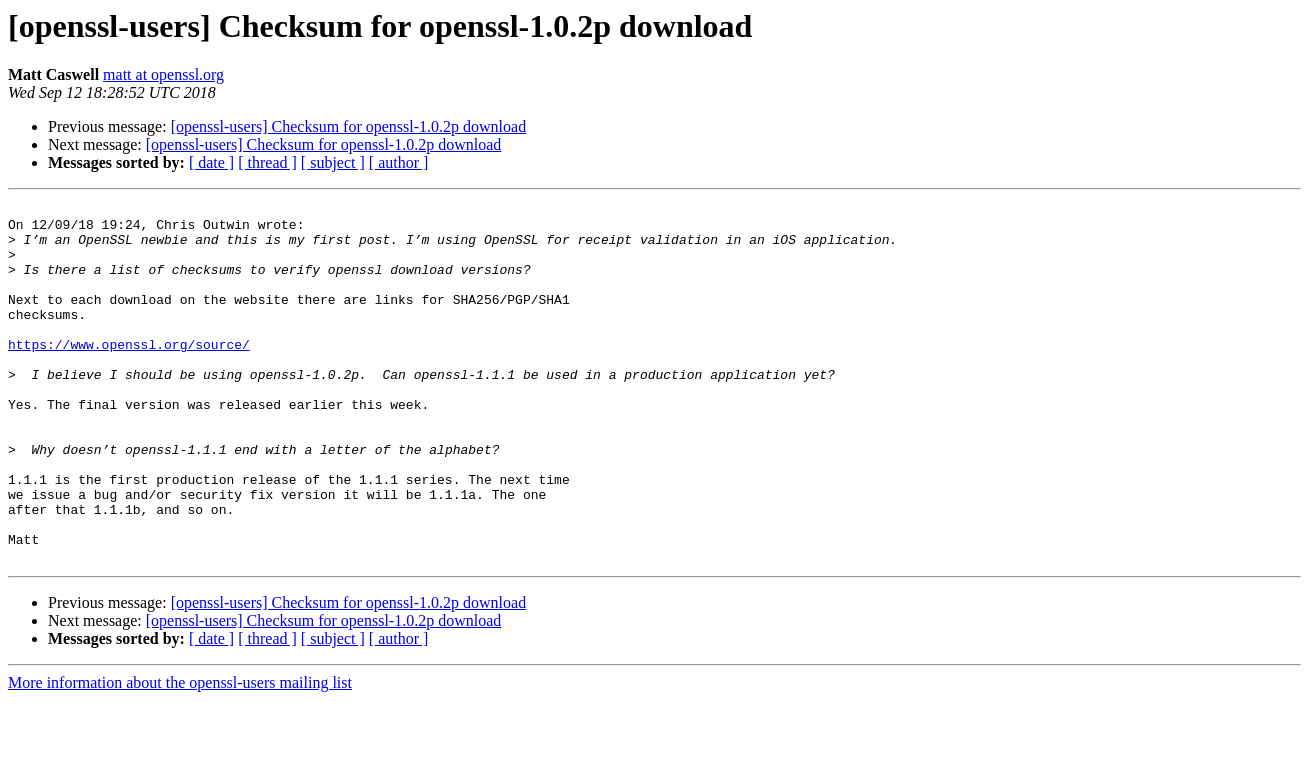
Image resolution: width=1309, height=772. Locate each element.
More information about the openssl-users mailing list (180, 754)
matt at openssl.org (163, 74)
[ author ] (399, 162)
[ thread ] (267, 162)
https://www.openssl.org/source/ (129, 374)
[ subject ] (333, 162)
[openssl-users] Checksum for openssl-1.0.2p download (349, 126)
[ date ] (211, 162)
